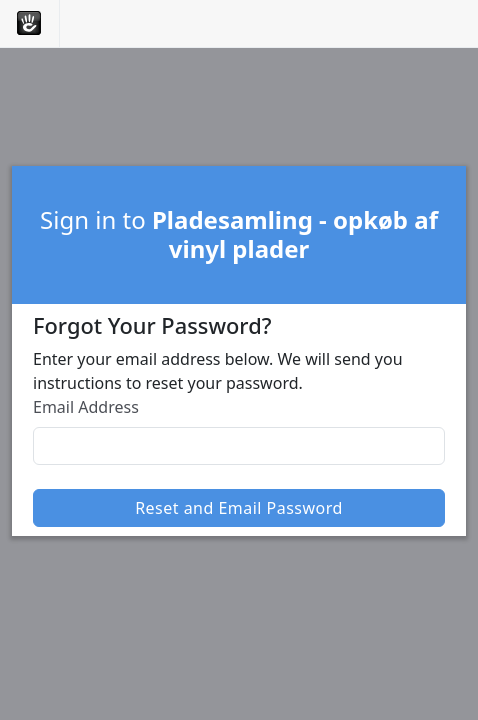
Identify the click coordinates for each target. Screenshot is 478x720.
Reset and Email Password (239, 508)
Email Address (86, 407)
